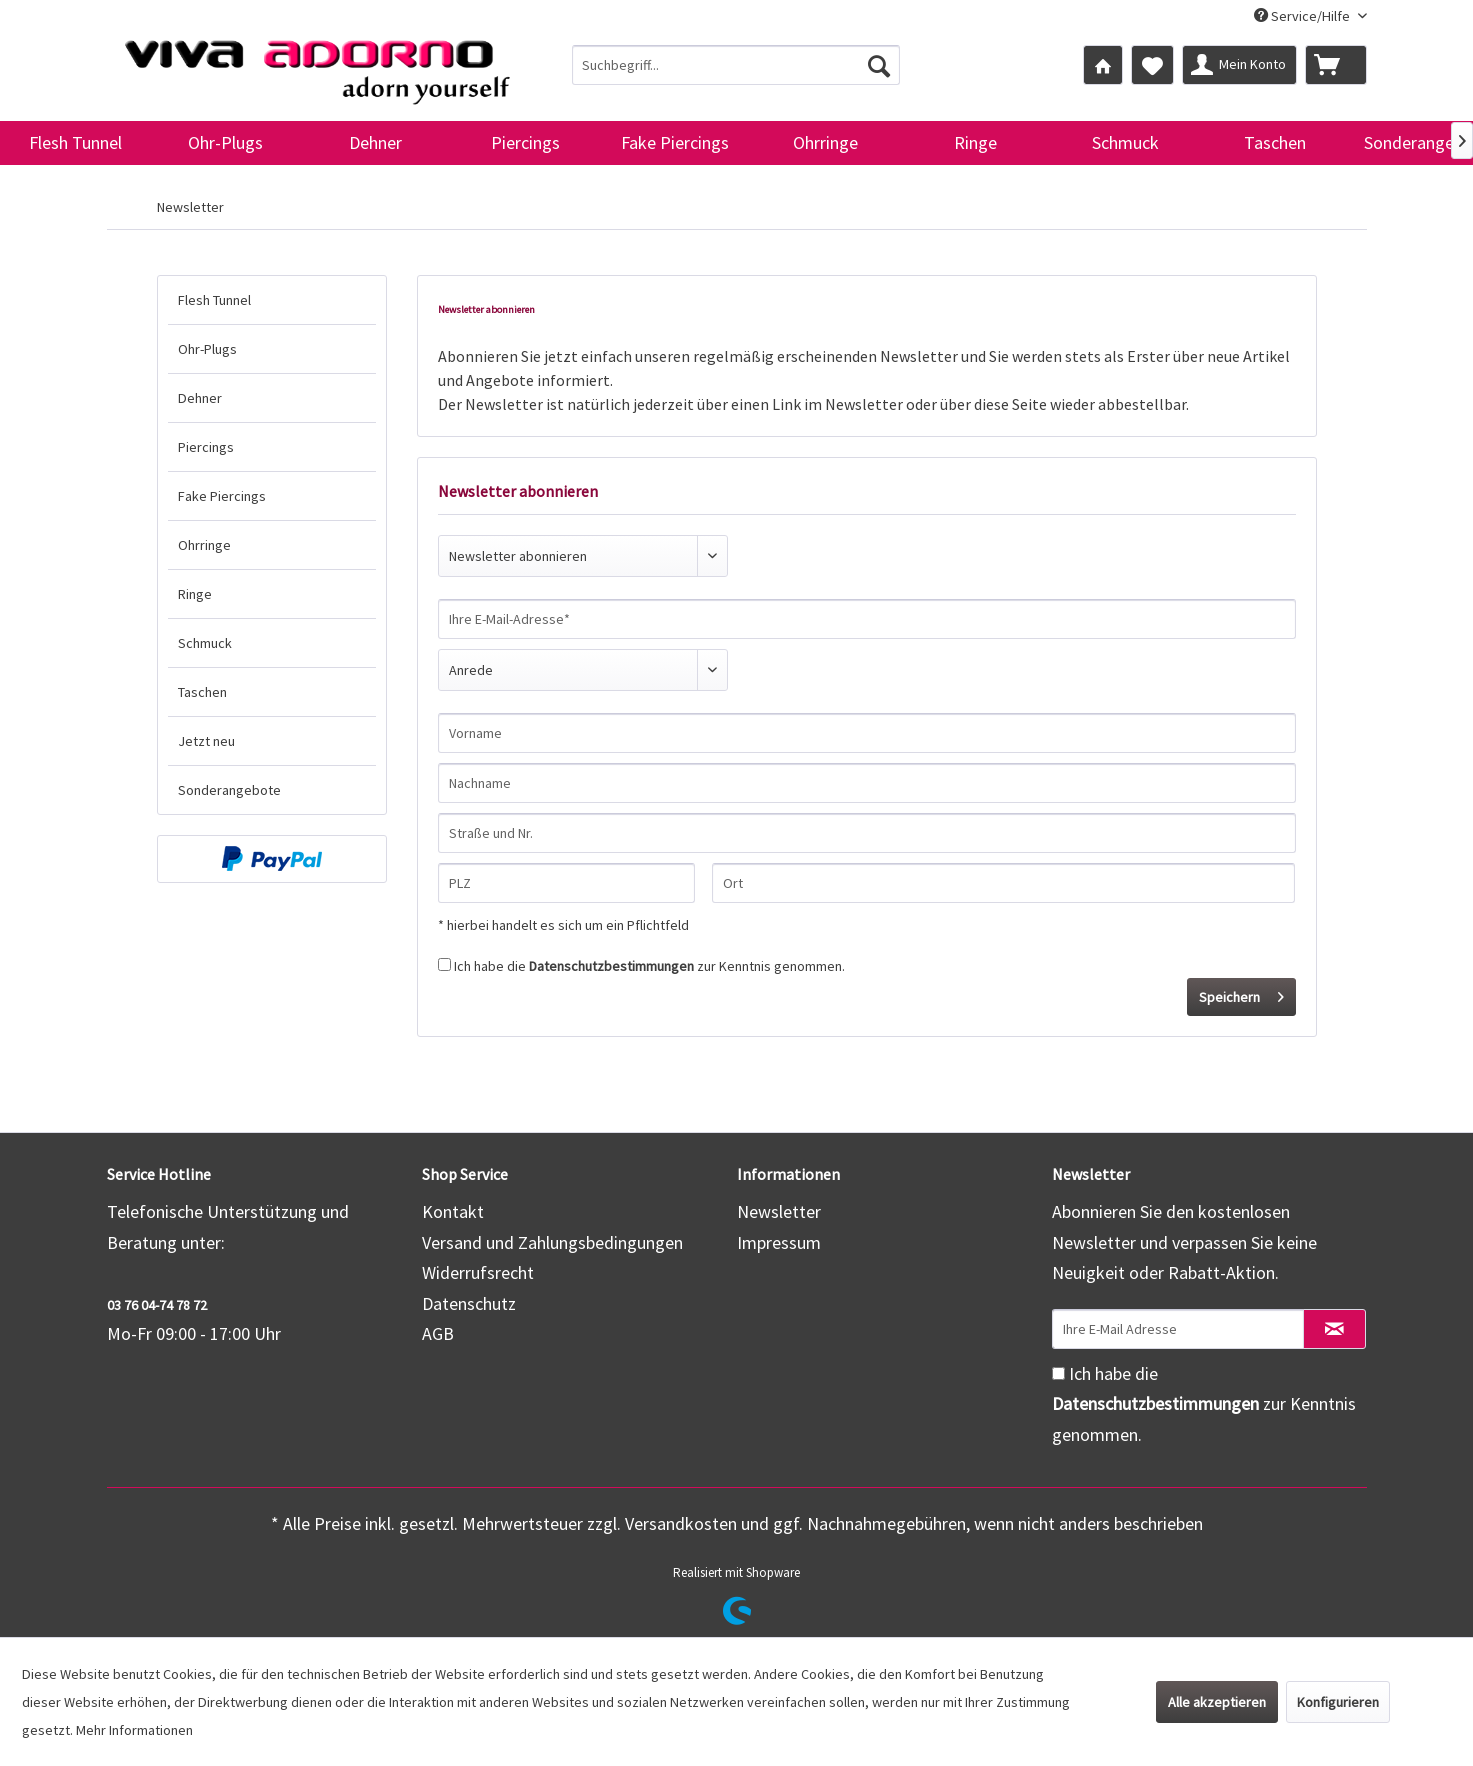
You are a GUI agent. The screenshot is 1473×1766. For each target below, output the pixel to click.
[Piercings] (525, 143)
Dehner (200, 398)
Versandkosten (681, 1523)
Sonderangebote (229, 790)
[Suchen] (879, 65)
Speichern (1241, 993)
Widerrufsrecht (478, 1272)
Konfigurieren (1338, 1702)
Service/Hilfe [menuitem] (1303, 16)
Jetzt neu (206, 741)
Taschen (202, 692)
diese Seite (1010, 404)
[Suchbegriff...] (736, 65)
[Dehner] (375, 143)
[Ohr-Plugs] (225, 143)
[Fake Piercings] (675, 143)
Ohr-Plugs (207, 349)
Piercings (206, 447)
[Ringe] (975, 143)
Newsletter (779, 1211)
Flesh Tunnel (214, 300)
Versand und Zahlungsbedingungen (552, 1242)
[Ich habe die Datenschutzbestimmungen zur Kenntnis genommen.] (444, 964)
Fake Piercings (222, 496)
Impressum (779, 1242)
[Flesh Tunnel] (75, 143)
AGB (438, 1333)
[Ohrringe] (825, 143)
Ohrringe (204, 545)
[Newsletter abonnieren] (1334, 1329)
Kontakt (453, 1211)
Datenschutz (469, 1303)
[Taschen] (1275, 143)
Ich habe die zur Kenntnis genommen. (649, 966)
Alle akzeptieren (1217, 1702)
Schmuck (205, 643)
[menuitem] (736, 65)
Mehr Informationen (134, 1730)
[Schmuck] (1125, 143)
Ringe (195, 594)
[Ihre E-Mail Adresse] (1178, 1329)
